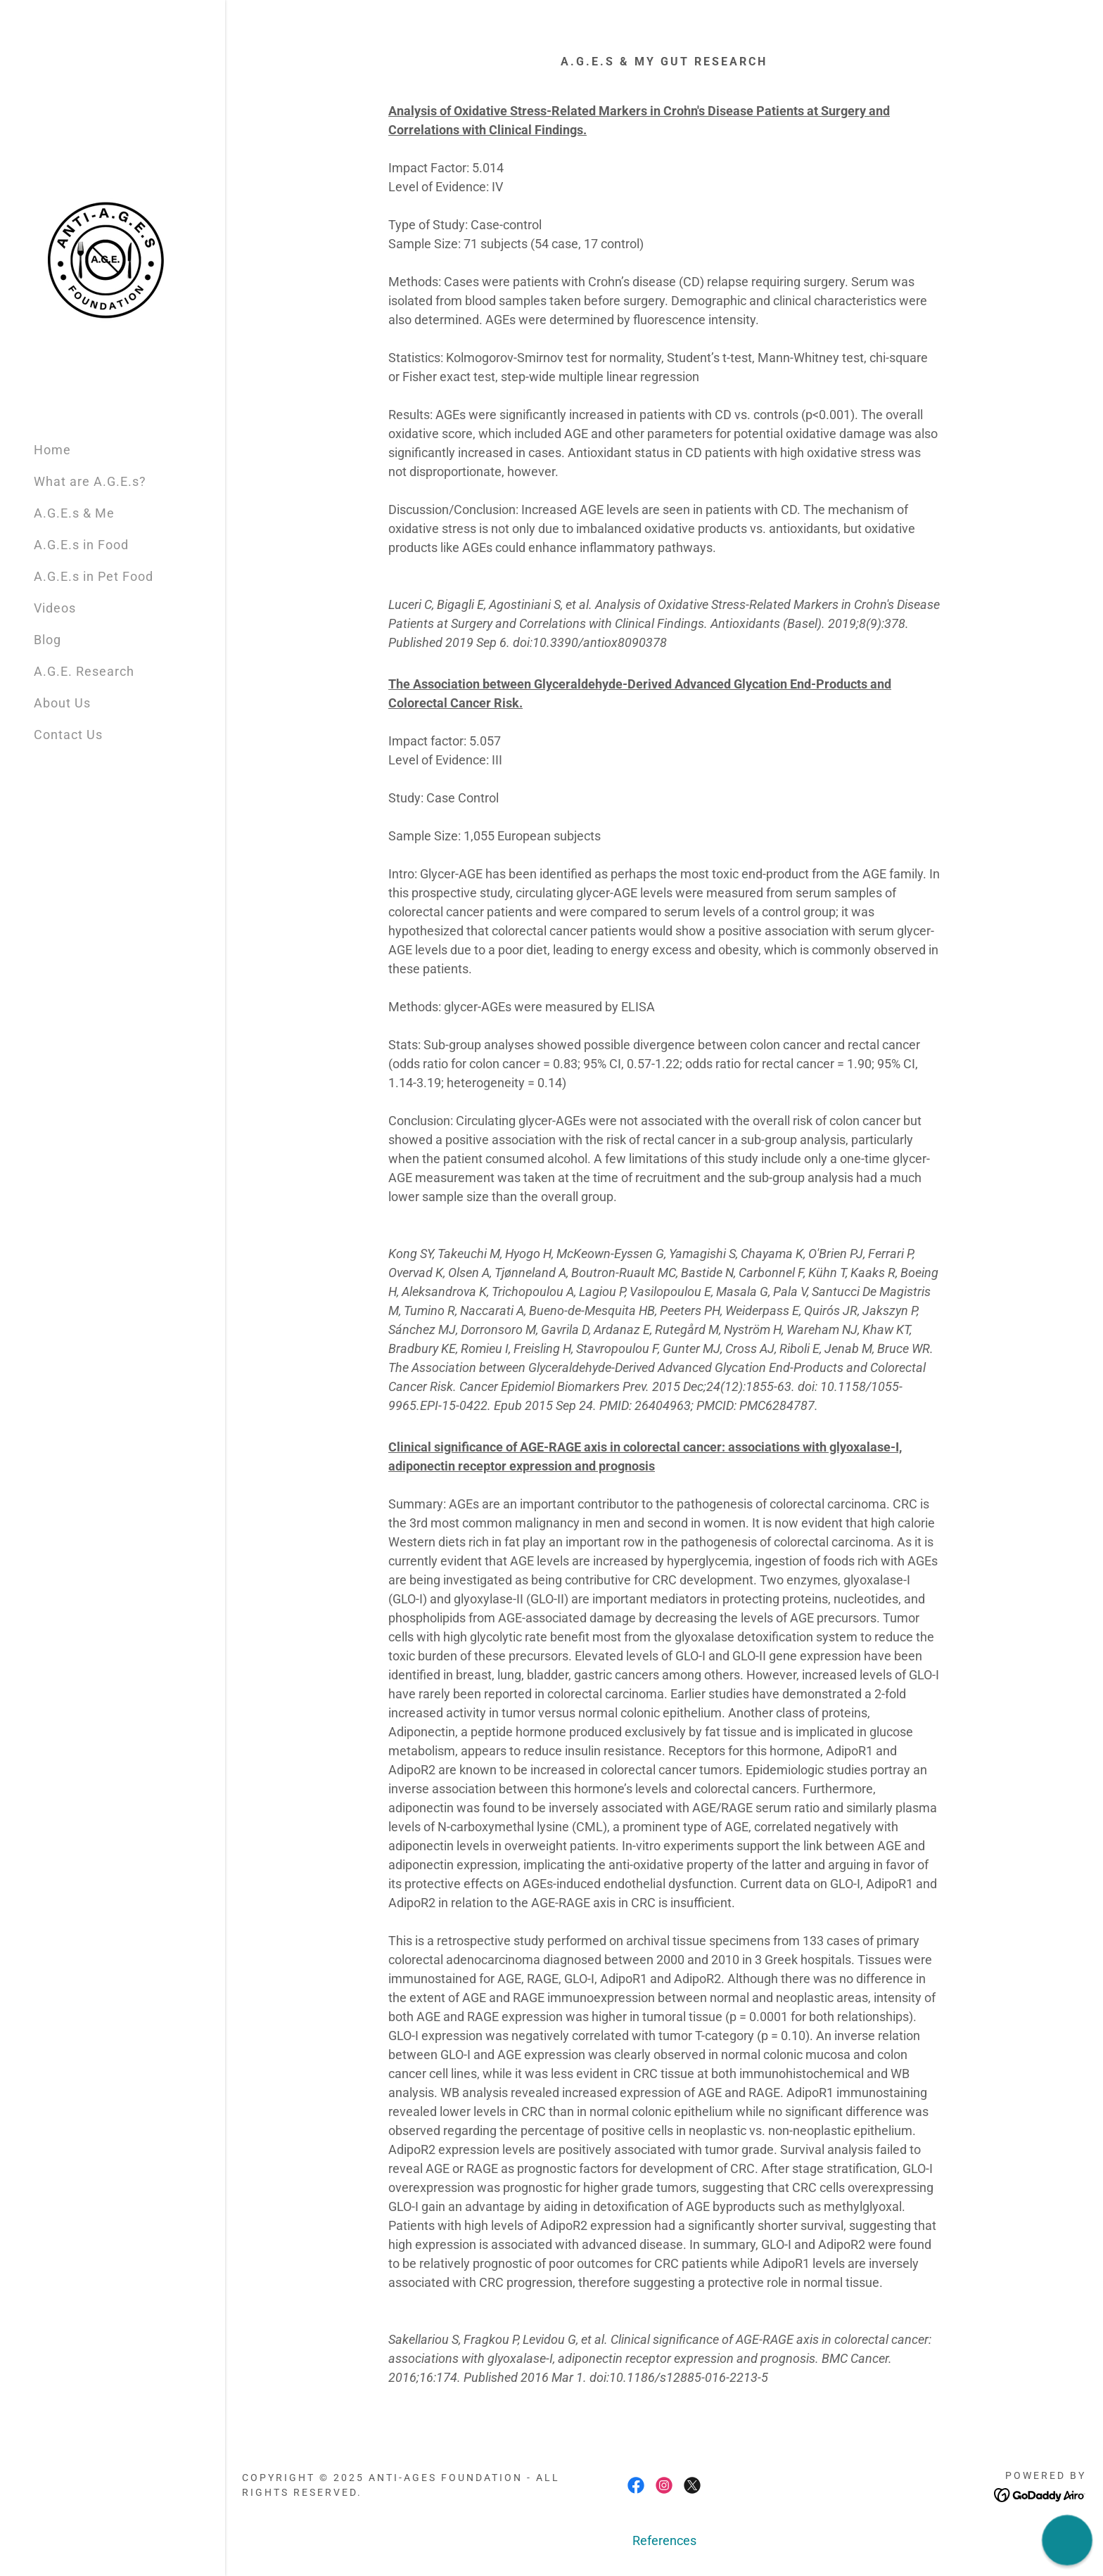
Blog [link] (47, 639)
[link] (104, 258)
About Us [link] (62, 703)
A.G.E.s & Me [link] (74, 513)
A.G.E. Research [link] (84, 671)
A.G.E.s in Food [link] (81, 544)
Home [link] (52, 449)
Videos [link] (55, 608)
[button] (1067, 2540)
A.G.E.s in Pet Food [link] (93, 576)
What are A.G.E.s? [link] (90, 481)
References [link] (664, 2540)
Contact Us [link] (68, 734)
